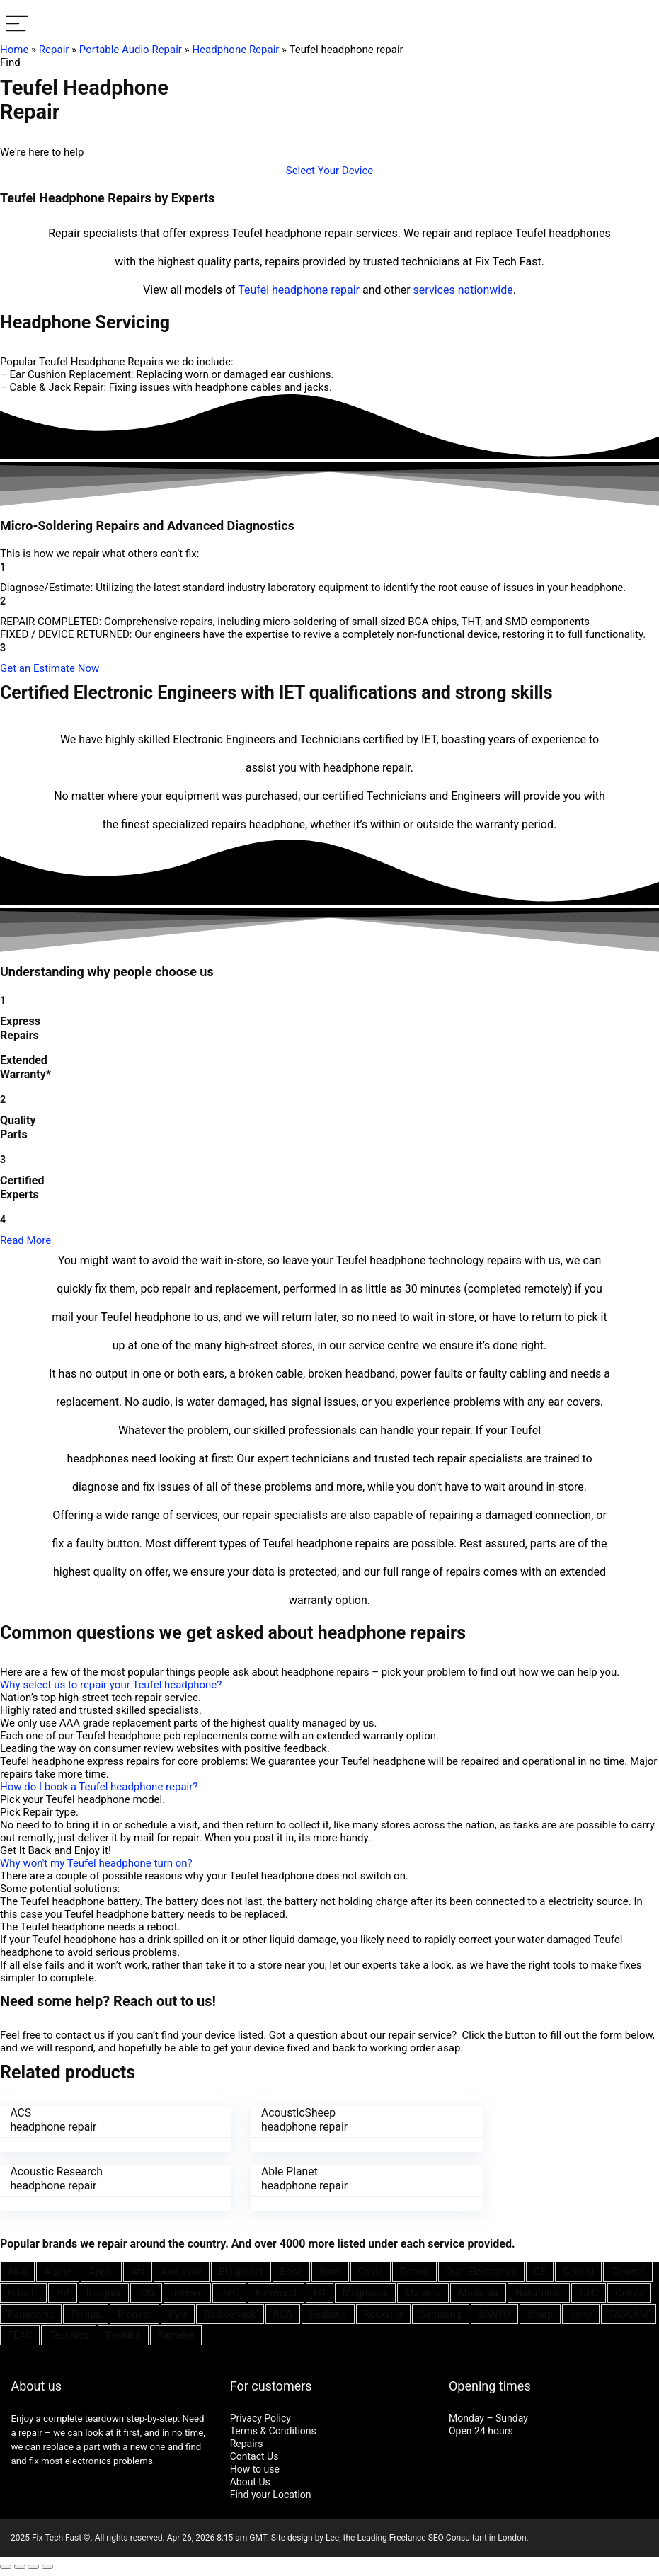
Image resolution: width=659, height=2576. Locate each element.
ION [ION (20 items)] (146, 2290)
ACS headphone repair (54, 2120)
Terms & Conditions (273, 2428)
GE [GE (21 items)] (540, 2268)
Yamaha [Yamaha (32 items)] (176, 2332)
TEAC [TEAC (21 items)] (20, 2332)
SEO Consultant (457, 2535)
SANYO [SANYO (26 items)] (494, 2311)
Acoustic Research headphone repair (510, 2120)
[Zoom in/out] (47, 2564)
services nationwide (463, 290)
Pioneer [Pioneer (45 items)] (134, 2311)
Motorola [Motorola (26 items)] (478, 2290)
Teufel (253, 290)
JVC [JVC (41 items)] (229, 2290)
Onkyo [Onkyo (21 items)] (629, 2290)
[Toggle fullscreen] (33, 2564)
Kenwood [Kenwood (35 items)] (276, 2290)
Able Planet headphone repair (54, 2177)
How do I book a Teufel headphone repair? (98, 1786)
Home (14, 49)
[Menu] (17, 24)
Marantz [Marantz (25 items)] (423, 2290)
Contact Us (254, 2453)
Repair (54, 49)
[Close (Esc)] (5, 2564)
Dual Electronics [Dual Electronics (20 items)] (481, 2268)
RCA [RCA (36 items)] (282, 2311)
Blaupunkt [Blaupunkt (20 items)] (241, 2268)
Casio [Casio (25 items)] (370, 2268)
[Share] (19, 2564)
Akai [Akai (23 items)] (17, 2268)
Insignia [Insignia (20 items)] (103, 2290)
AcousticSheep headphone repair (280, 2120)
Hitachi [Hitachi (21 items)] (23, 2290)
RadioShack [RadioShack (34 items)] (230, 2311)
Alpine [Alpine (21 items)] (57, 2268)
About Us (250, 2479)
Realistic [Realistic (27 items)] (328, 2311)
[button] (330, 170)
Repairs (246, 2440)
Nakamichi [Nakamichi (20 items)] (538, 2290)
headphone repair (316, 290)
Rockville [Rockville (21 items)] (383, 2311)
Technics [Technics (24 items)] (68, 2332)
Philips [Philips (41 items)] (86, 2311)
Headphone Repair (235, 49)
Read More (25, 1240)
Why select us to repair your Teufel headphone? (111, 1684)
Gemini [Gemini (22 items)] (578, 2268)
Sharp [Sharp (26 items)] (540, 2311)
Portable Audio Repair (130, 49)
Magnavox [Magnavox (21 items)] (365, 2290)
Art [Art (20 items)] (137, 2268)
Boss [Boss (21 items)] (330, 2268)
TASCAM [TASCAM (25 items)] (628, 2311)
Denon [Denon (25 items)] (414, 2268)
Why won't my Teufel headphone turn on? (96, 1863)
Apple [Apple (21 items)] (101, 2268)
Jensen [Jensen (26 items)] (187, 2290)
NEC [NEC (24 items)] (588, 2290)
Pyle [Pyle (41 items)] (177, 2311)
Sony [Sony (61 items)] (581, 2311)
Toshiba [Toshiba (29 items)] (122, 2332)
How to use (255, 2466)
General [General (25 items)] (628, 2268)
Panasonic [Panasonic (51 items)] (31, 2311)
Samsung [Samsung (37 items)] (441, 2311)
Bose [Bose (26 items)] (291, 2268)
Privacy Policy (260, 2415)
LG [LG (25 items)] (320, 2290)
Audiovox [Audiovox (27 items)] (181, 2268)
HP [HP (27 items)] (62, 2290)
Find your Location (270, 2491)
